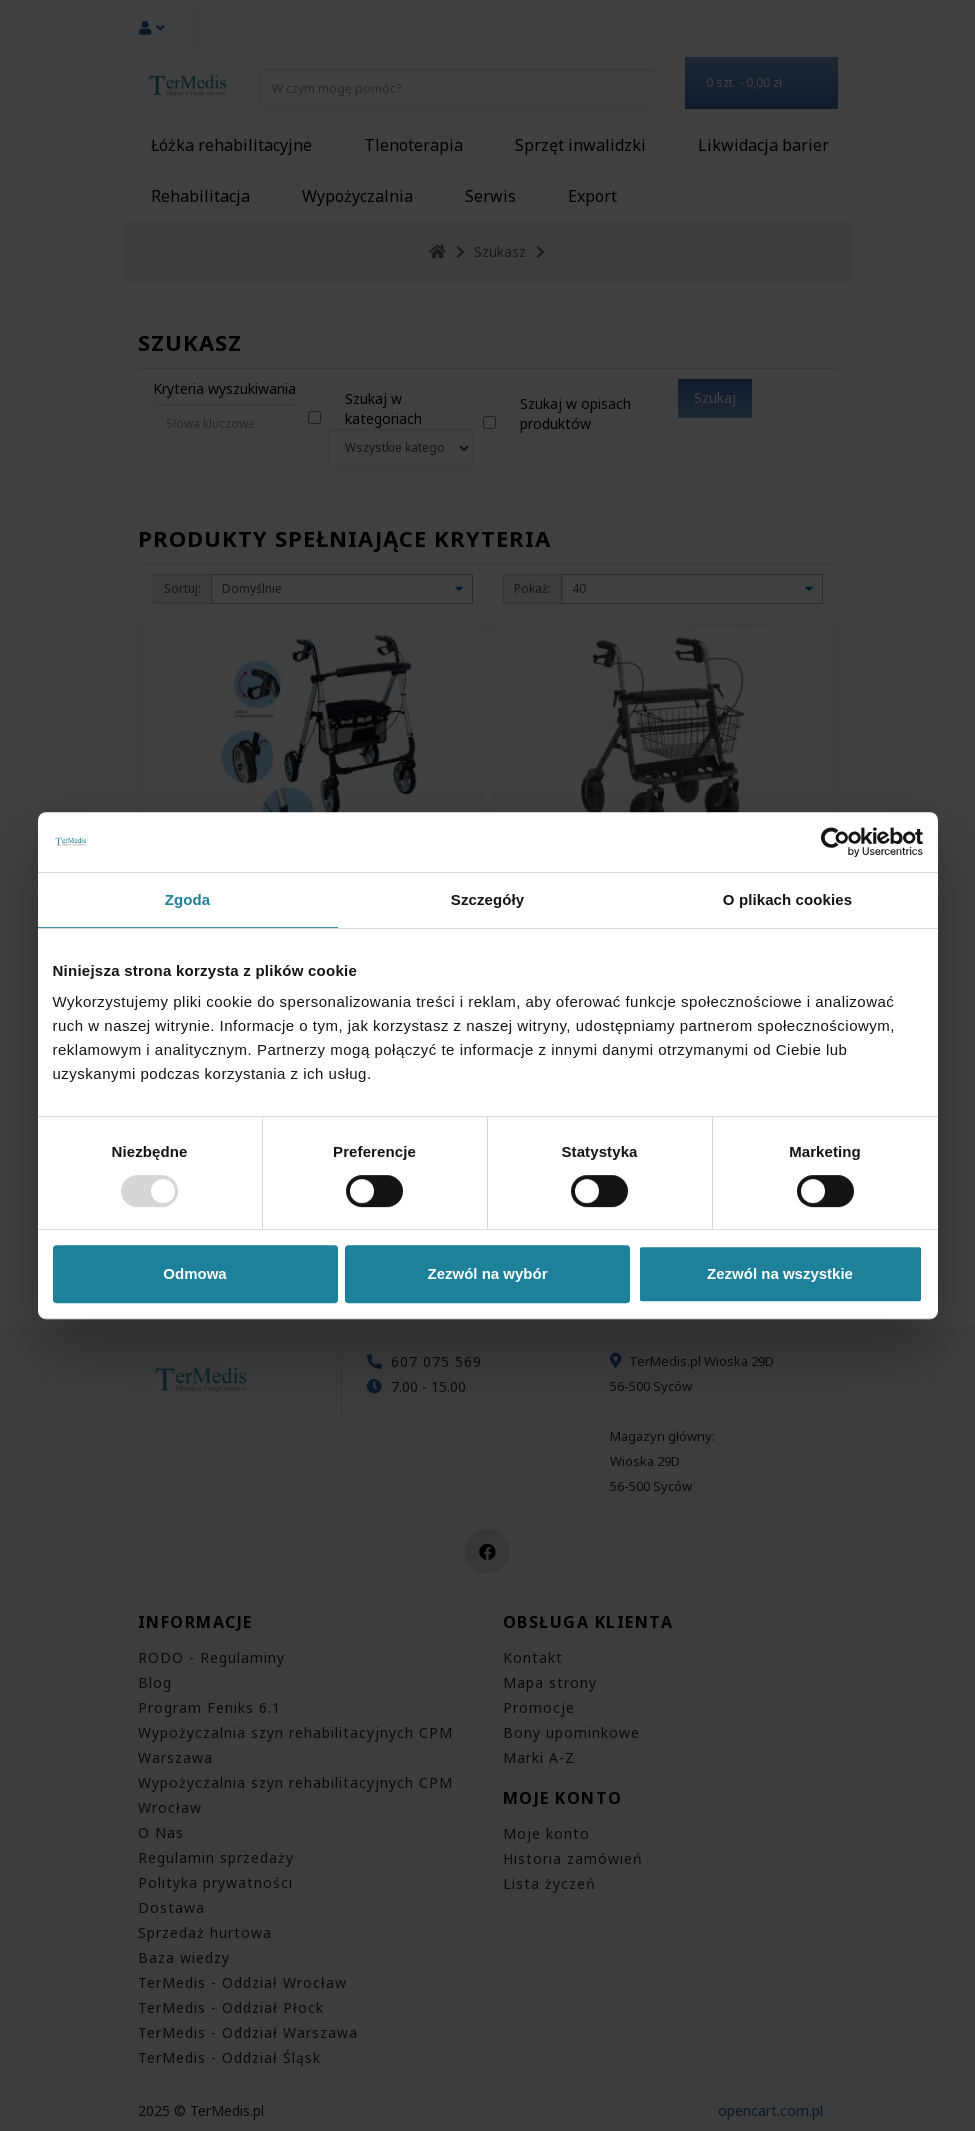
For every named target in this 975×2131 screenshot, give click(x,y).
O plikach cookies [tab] (787, 899)
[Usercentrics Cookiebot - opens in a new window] (835, 842)
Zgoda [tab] (188, 899)
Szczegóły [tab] (487, 899)
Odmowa (194, 1273)
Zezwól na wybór (487, 1273)
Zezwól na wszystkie (780, 1273)
